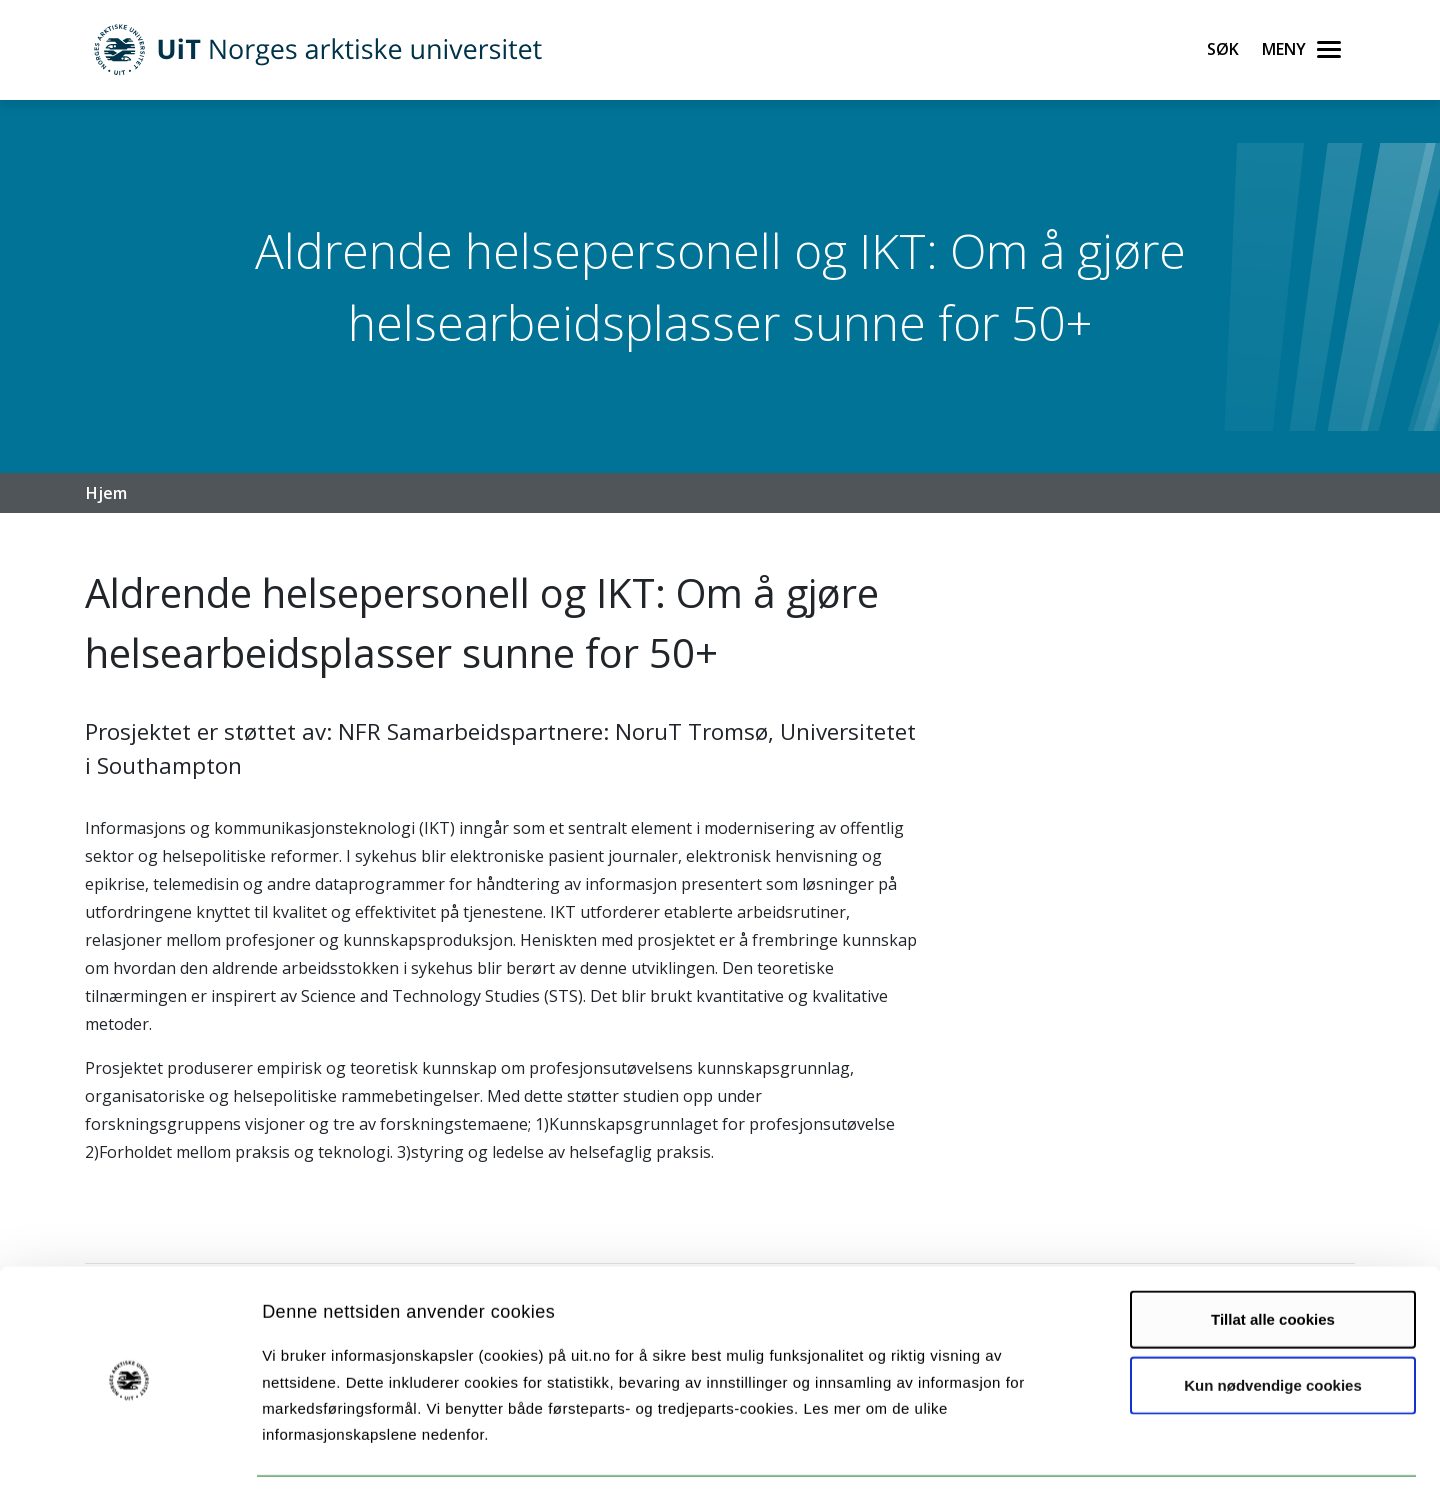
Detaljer (1065, 1453)
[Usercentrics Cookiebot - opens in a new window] (129, 1454)
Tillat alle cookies (1273, 1256)
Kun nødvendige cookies (1273, 1322)
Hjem (106, 493)
